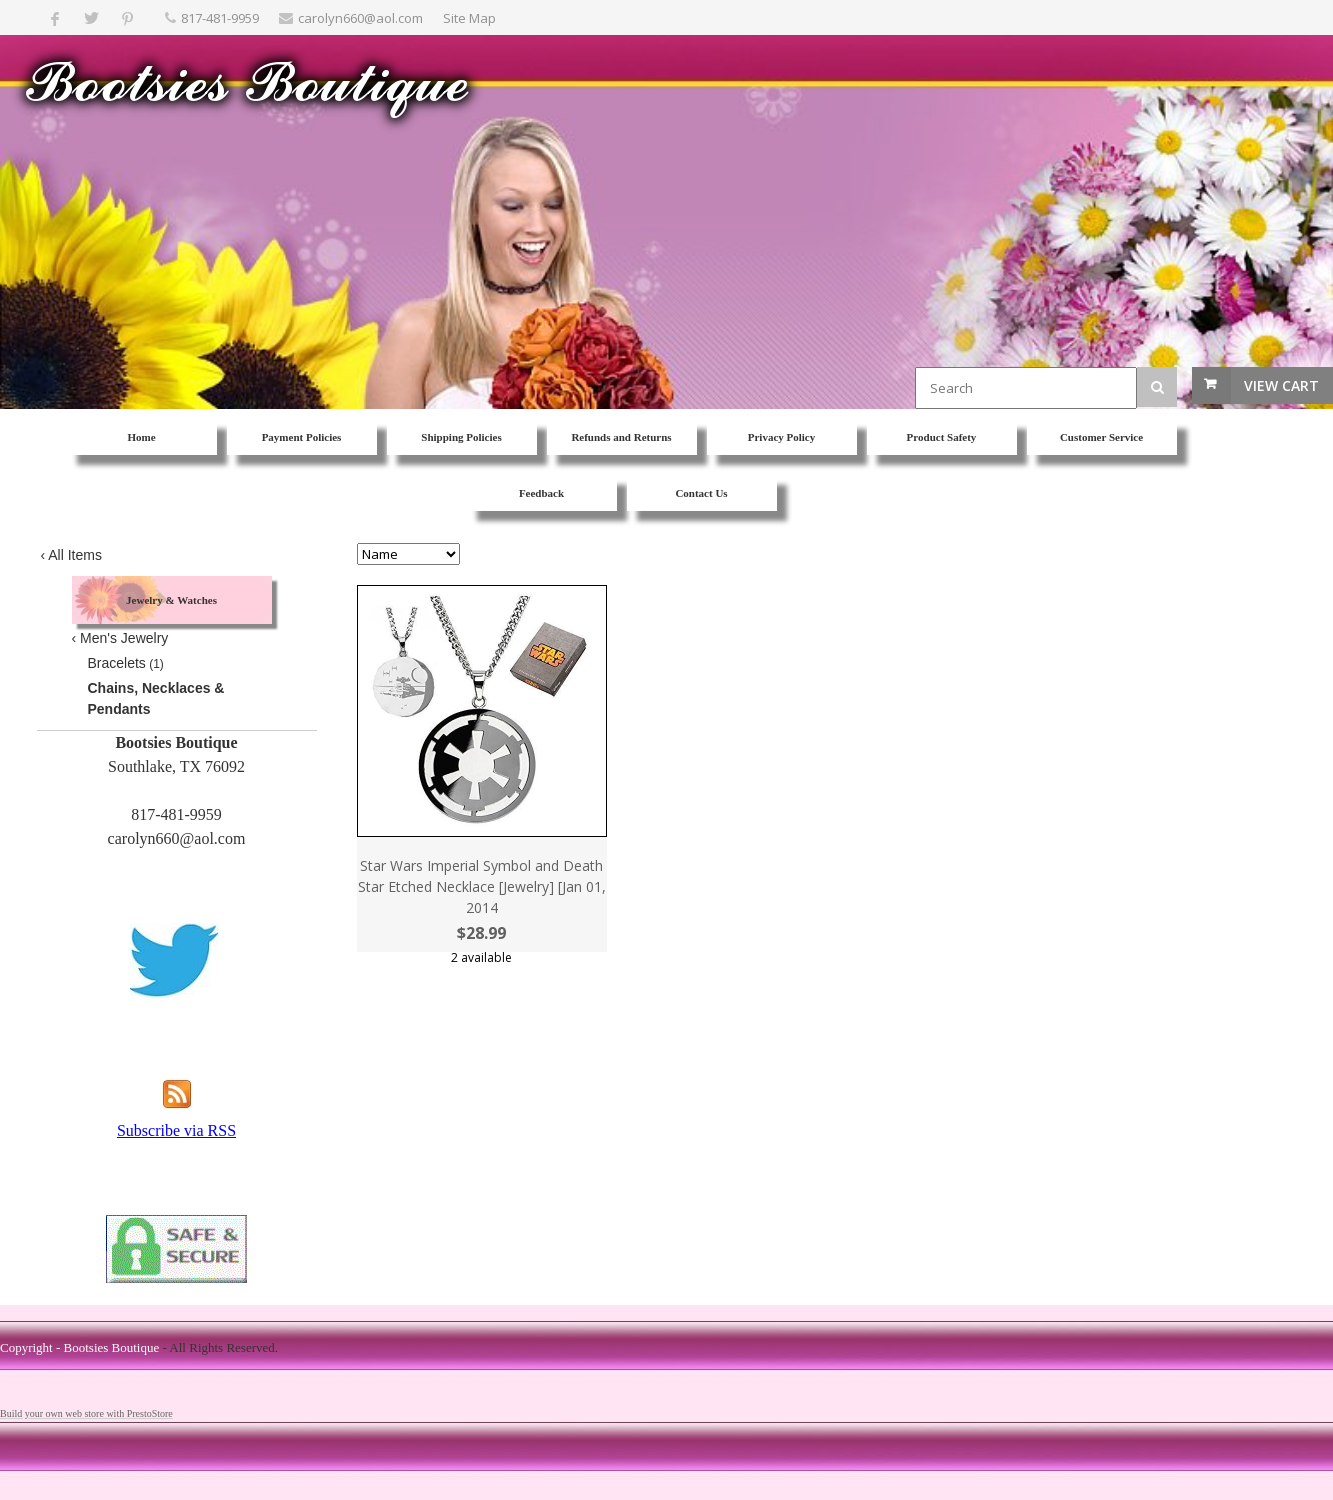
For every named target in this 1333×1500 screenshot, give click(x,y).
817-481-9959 (220, 18)
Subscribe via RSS (176, 1130)
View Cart (1281, 385)
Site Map (469, 18)
